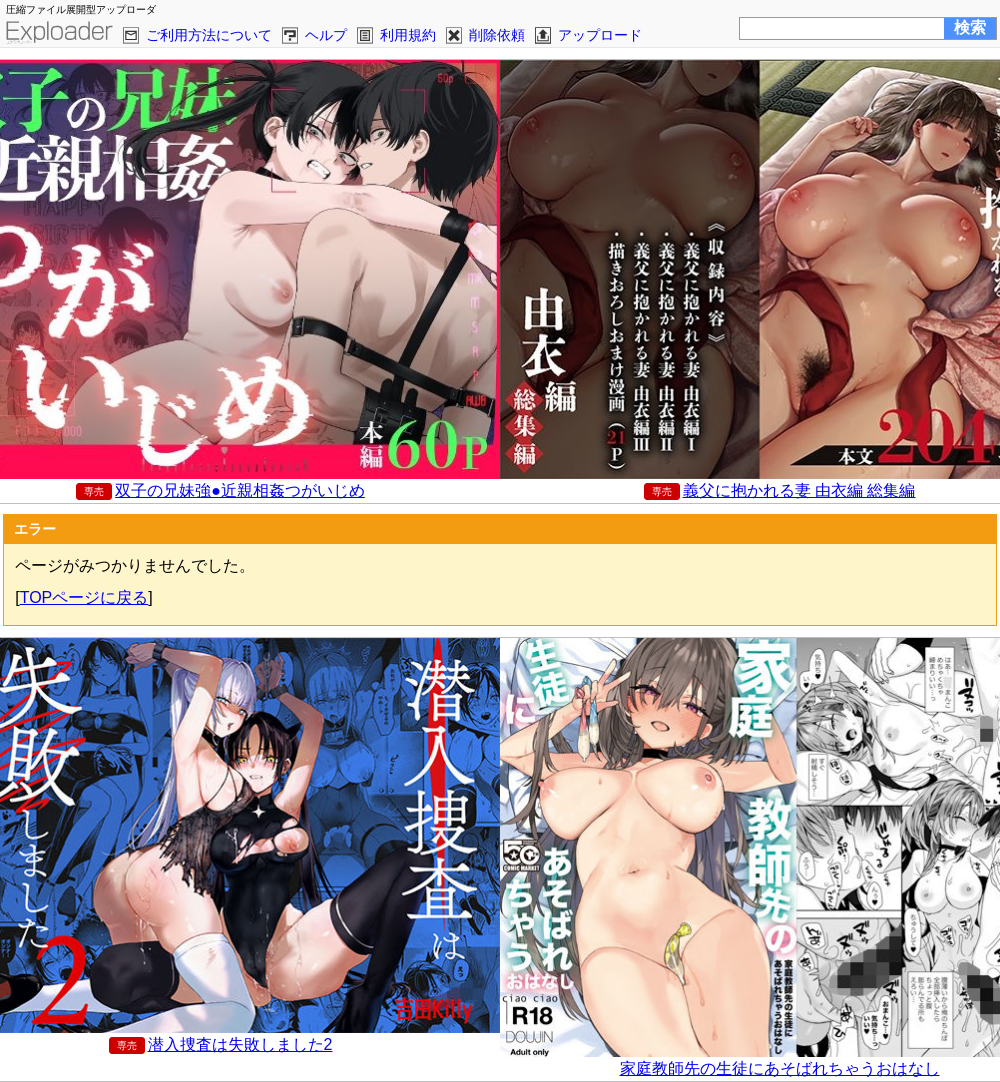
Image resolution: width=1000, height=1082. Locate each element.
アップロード (600, 35)
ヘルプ (326, 35)
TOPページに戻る (84, 597)
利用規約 (408, 35)
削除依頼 (497, 35)
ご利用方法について (209, 35)
